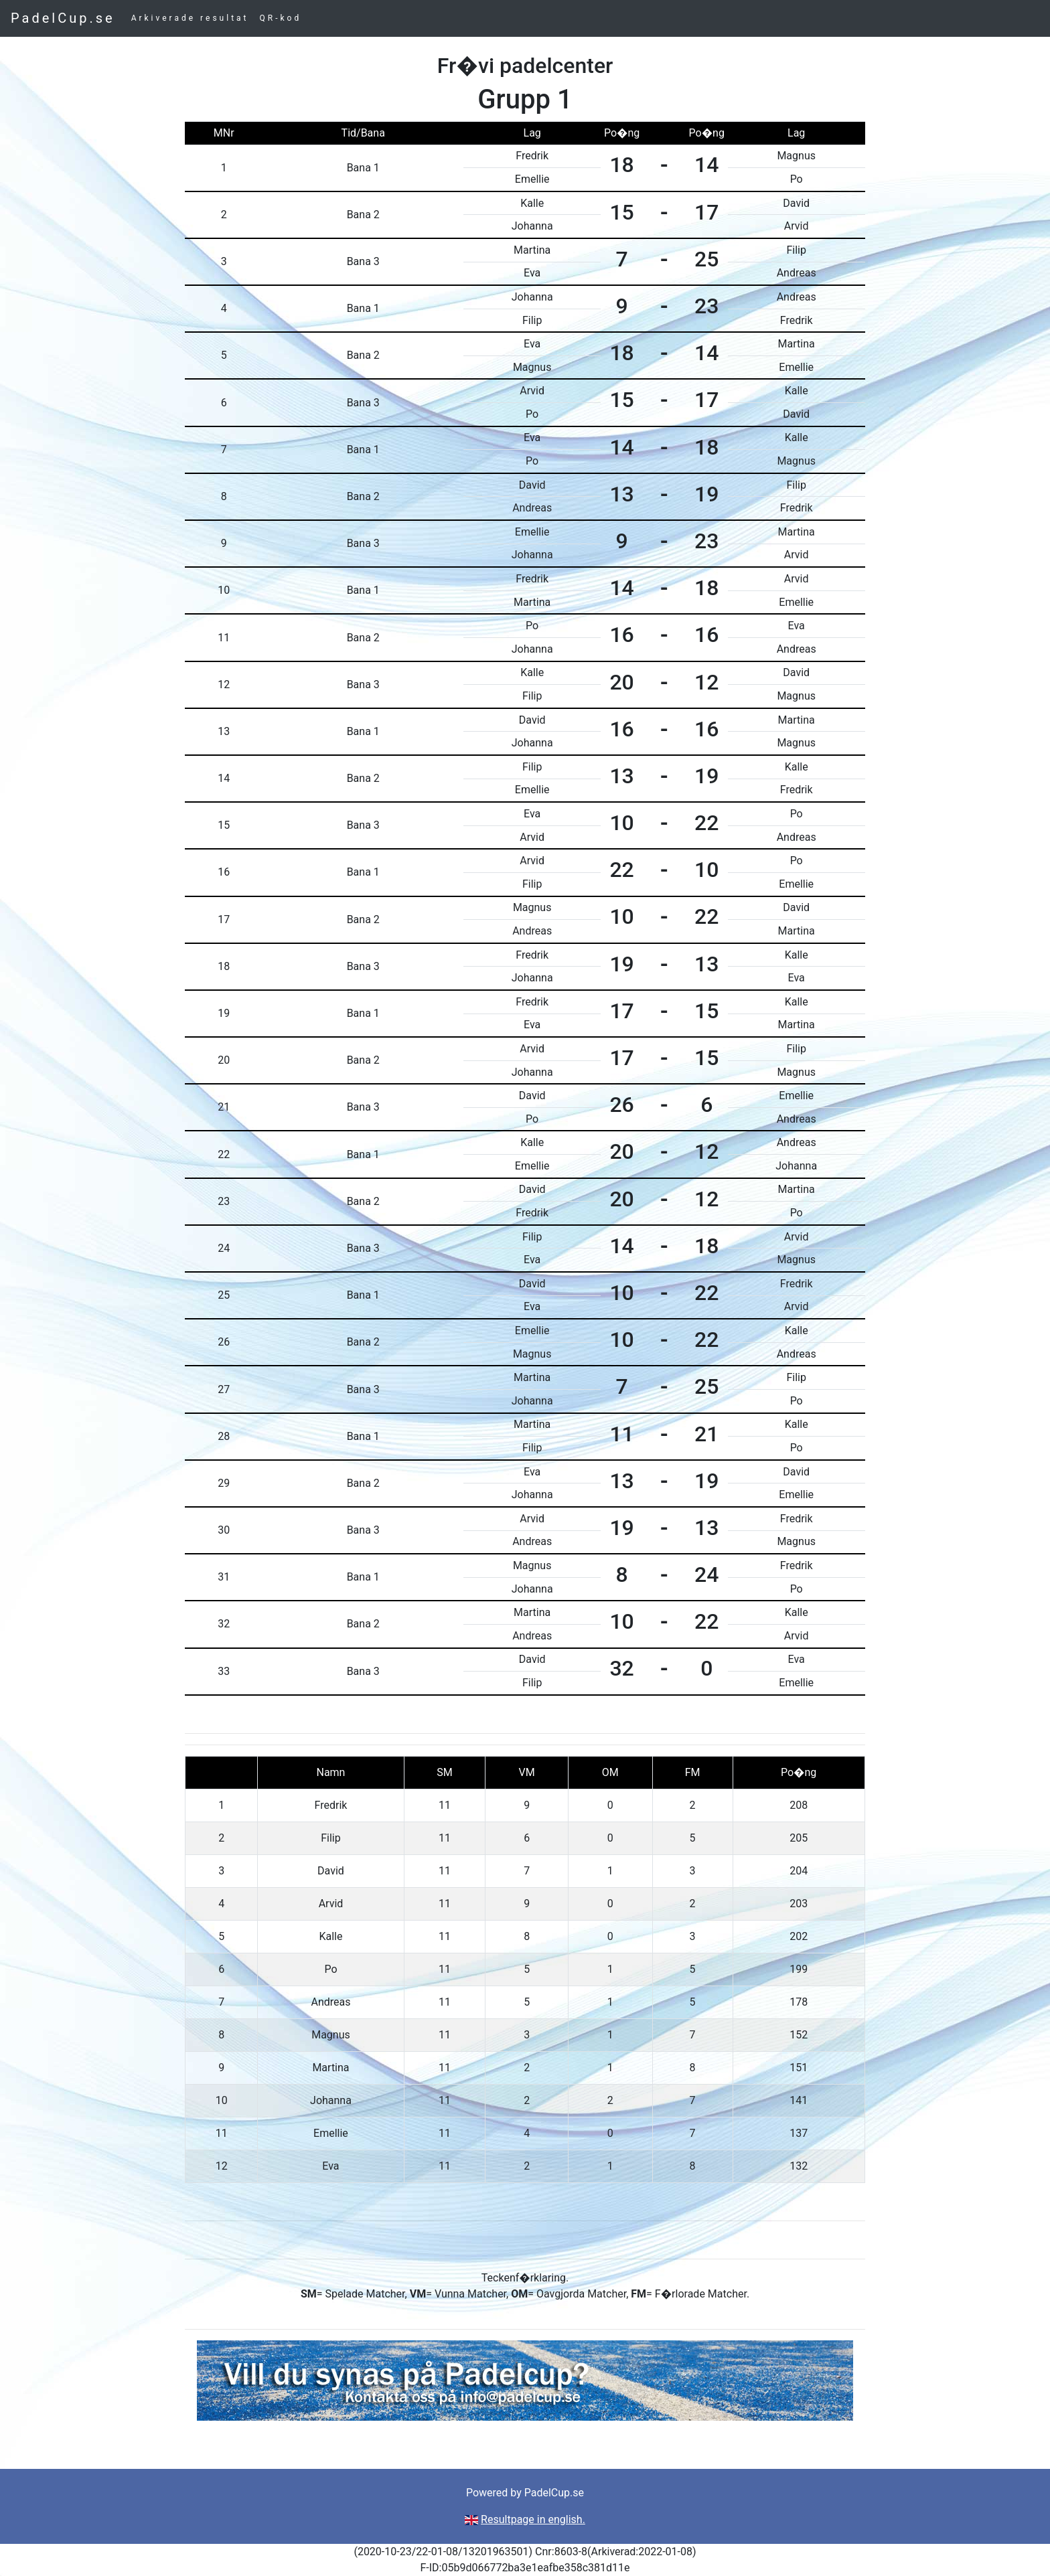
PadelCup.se (63, 18)
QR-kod (281, 18)
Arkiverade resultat (190, 18)
